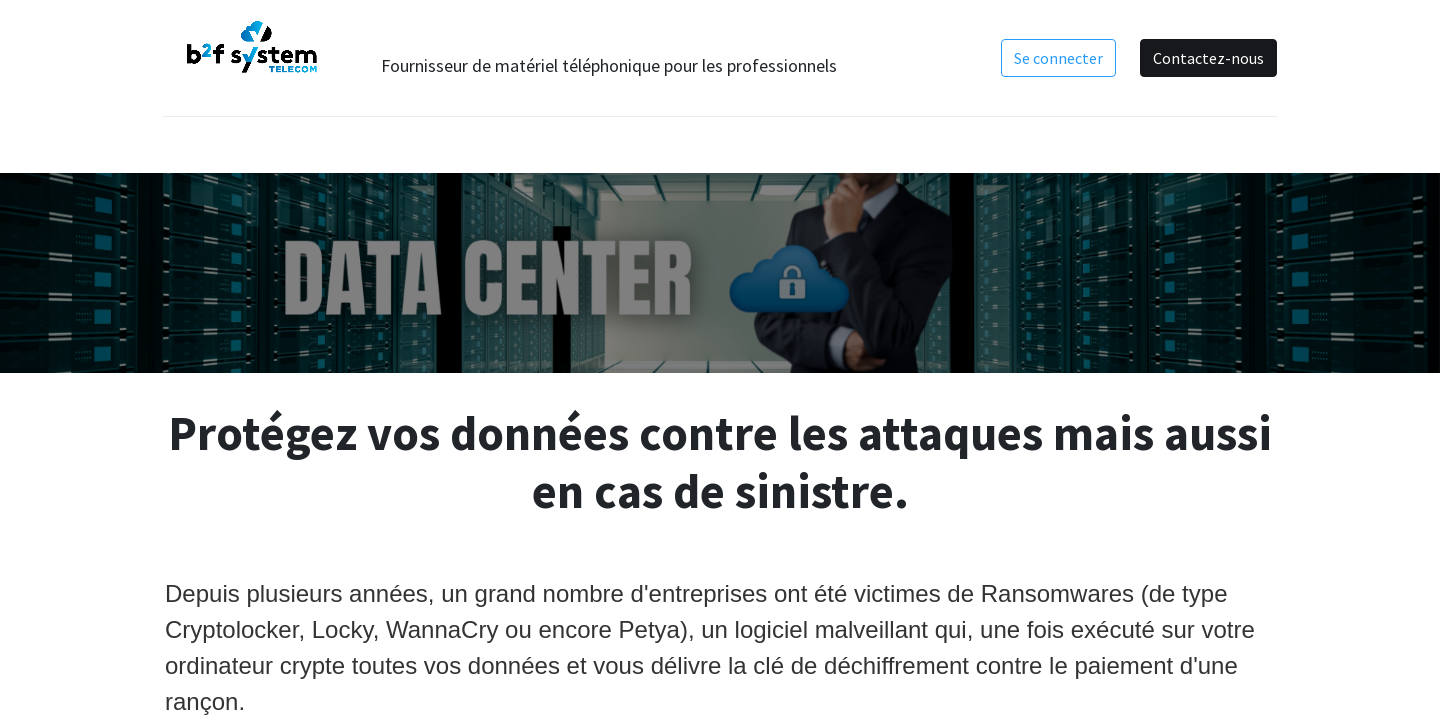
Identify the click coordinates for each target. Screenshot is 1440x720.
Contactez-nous (1206, 58)
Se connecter (1056, 58)
